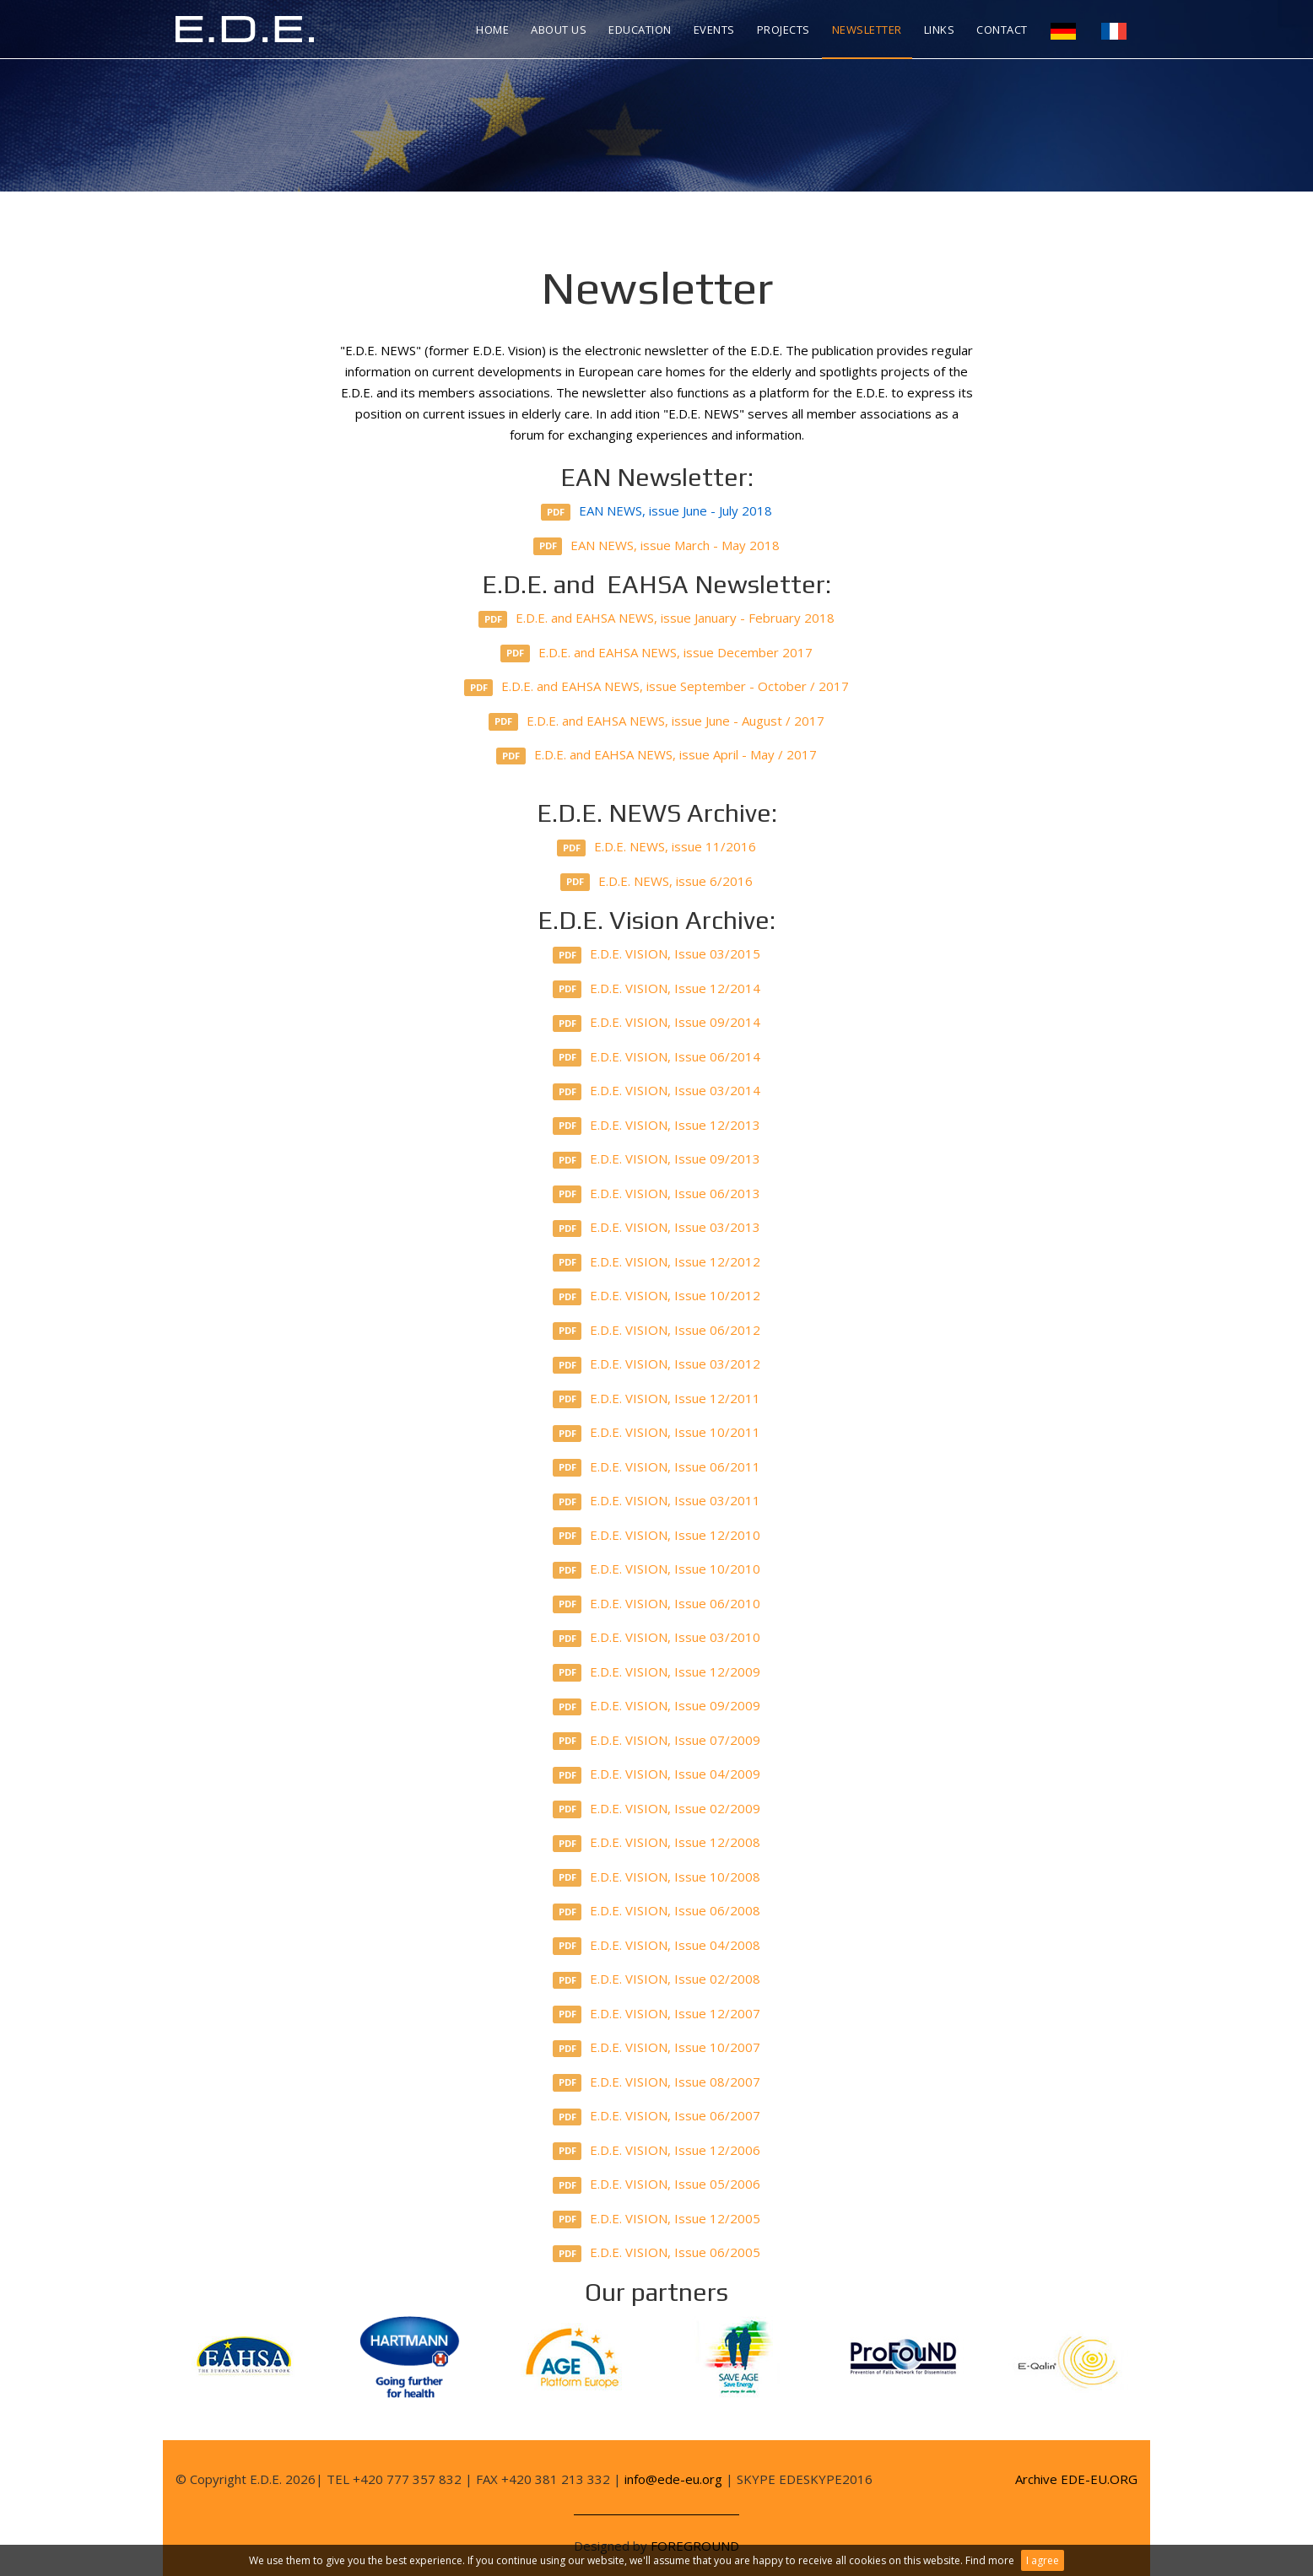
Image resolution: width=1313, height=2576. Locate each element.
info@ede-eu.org (673, 2479)
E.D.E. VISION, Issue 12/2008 (657, 1842)
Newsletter (867, 29)
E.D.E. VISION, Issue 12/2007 (657, 2014)
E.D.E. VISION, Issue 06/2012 (657, 1330)
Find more (989, 2560)
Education (640, 29)
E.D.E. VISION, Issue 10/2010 (657, 1569)
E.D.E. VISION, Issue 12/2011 (657, 1399)
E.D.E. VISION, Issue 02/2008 (657, 1979)
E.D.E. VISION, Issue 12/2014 (657, 989)
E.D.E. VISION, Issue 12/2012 (657, 1262)
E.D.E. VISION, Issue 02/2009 (657, 1809)
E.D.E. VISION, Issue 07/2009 (657, 1740)
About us (558, 29)
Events (714, 29)
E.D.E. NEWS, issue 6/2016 (656, 881)
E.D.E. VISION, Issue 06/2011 (657, 1467)
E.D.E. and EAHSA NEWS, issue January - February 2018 (656, 618)
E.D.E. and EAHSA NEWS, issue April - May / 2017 (656, 755)
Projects (783, 29)
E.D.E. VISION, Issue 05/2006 (657, 2184)
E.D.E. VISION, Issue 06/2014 (657, 1057)
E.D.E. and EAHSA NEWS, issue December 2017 (656, 653)
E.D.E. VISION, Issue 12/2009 (657, 1672)
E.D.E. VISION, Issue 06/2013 (657, 1194)
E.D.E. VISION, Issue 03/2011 (657, 1501)
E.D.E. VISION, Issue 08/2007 (657, 2082)
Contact (1002, 29)
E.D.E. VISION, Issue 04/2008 (657, 1945)
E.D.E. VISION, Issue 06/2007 (657, 2116)
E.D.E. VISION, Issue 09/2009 (657, 1706)
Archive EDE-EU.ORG (1076, 2479)
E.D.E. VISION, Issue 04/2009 (657, 1774)
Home (492, 29)
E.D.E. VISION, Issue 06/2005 (657, 2253)
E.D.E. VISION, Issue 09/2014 (657, 1022)
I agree (1042, 2560)
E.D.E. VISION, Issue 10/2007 (657, 2048)
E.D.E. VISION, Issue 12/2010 (657, 1535)
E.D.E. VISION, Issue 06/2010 (657, 1604)
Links (939, 29)
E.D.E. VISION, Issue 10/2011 (657, 1432)
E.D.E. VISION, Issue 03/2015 (657, 954)
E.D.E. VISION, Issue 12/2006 (657, 2150)
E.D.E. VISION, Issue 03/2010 (657, 1637)
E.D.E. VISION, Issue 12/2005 (657, 2219)
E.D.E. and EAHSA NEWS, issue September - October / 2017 (657, 687)
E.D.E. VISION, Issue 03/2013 (657, 1227)
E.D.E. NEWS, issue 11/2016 (657, 847)
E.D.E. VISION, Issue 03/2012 (657, 1364)
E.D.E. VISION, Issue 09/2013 (657, 1159)
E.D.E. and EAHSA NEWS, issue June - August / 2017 (656, 721)
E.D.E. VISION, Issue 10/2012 (657, 1296)
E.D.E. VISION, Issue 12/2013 (657, 1125)
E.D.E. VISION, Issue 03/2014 (657, 1091)
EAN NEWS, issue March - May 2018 (657, 546)
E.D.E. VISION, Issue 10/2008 (657, 1877)
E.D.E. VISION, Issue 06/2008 (657, 1911)
